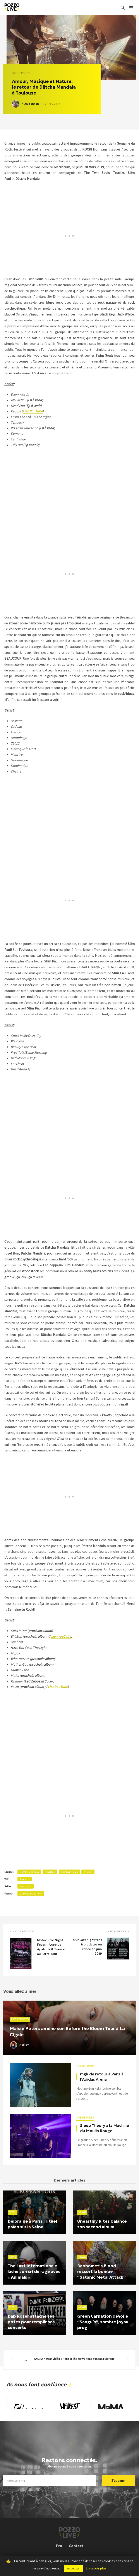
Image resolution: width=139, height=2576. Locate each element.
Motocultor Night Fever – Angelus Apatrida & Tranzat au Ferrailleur (51, 1947)
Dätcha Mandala (29, 1871)
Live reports (20, 73)
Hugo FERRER (30, 103)
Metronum (25, 1886)
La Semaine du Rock (31, 1893)
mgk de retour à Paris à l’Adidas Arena (102, 2077)
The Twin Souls (69, 1871)
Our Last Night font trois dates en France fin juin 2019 (87, 1947)
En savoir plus (96, 2568)
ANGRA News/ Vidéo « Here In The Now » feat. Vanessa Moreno (70, 2358)
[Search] (123, 7)
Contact (76, 2551)
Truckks (88, 1871)
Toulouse (25, 1879)
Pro (59, 2551)
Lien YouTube (33, 411)
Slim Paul (50, 1871)
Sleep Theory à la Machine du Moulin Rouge (104, 2128)
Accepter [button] (73, 2568)
